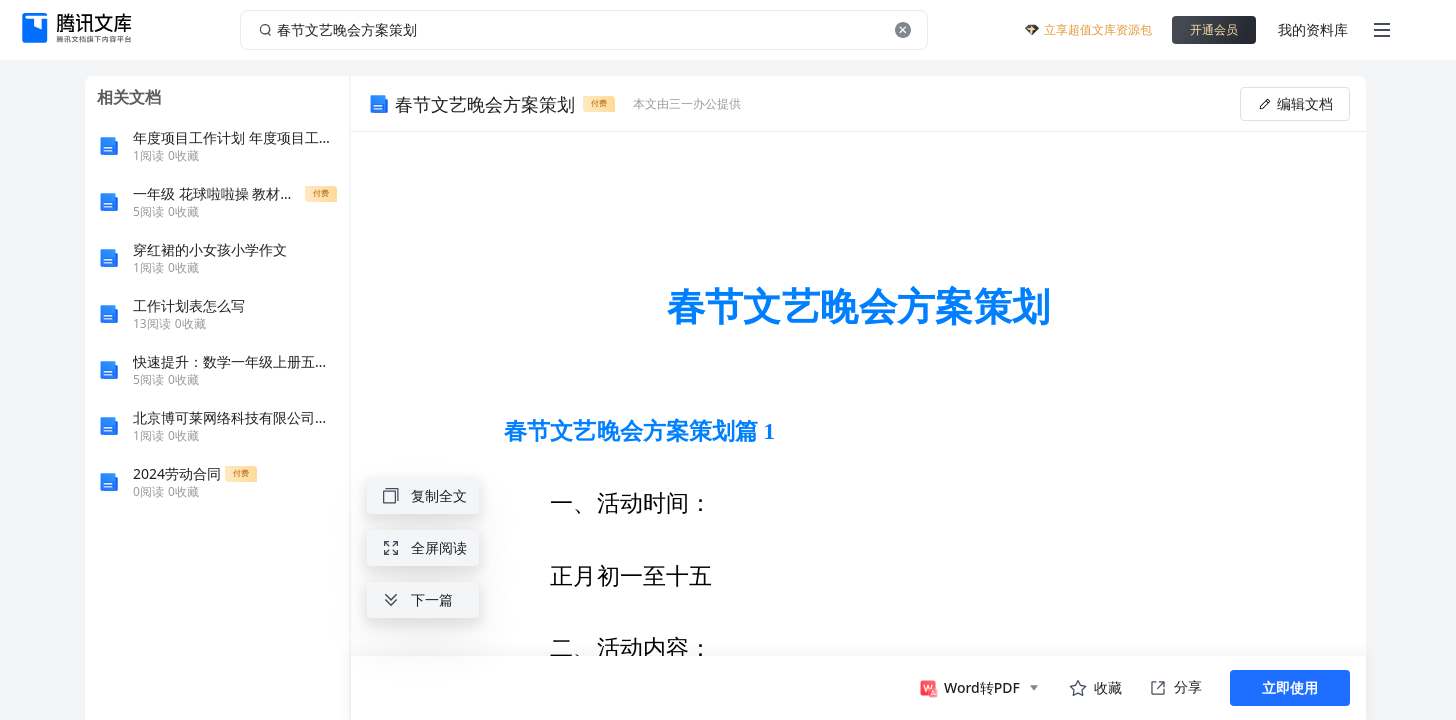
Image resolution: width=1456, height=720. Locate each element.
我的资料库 (1313, 29)
